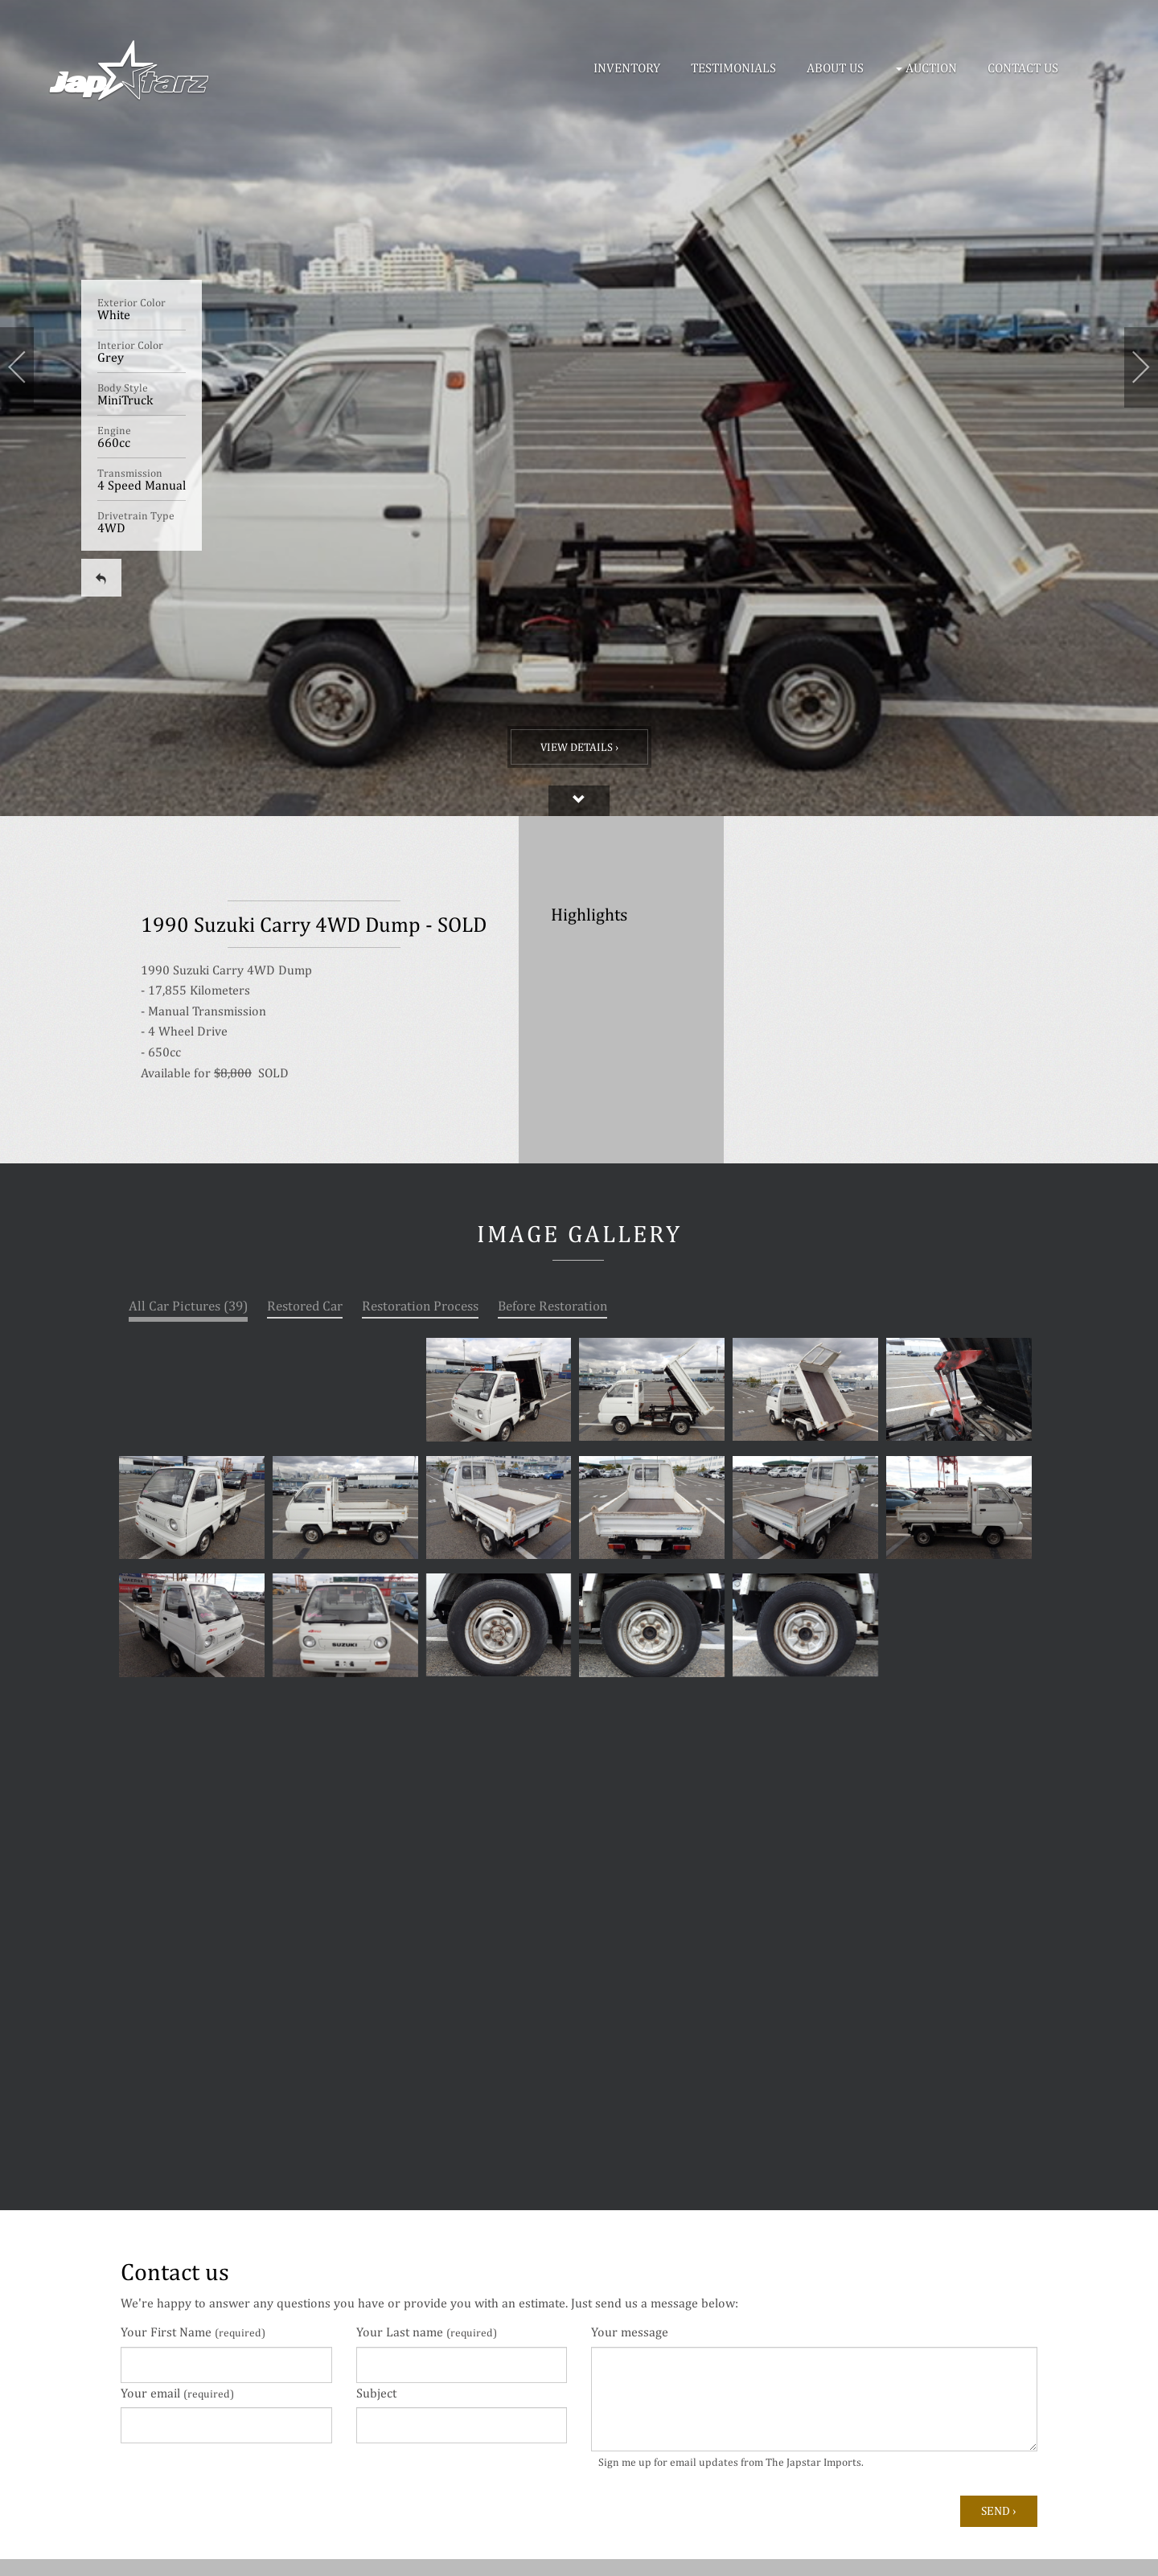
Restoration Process (420, 1306)
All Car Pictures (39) (188, 1306)
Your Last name (426, 2332)
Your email (177, 2393)
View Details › (579, 746)
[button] (928, 68)
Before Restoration (552, 1306)
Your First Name (193, 2332)
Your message (629, 2332)
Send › (998, 2510)
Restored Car (305, 1306)
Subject (376, 2393)
